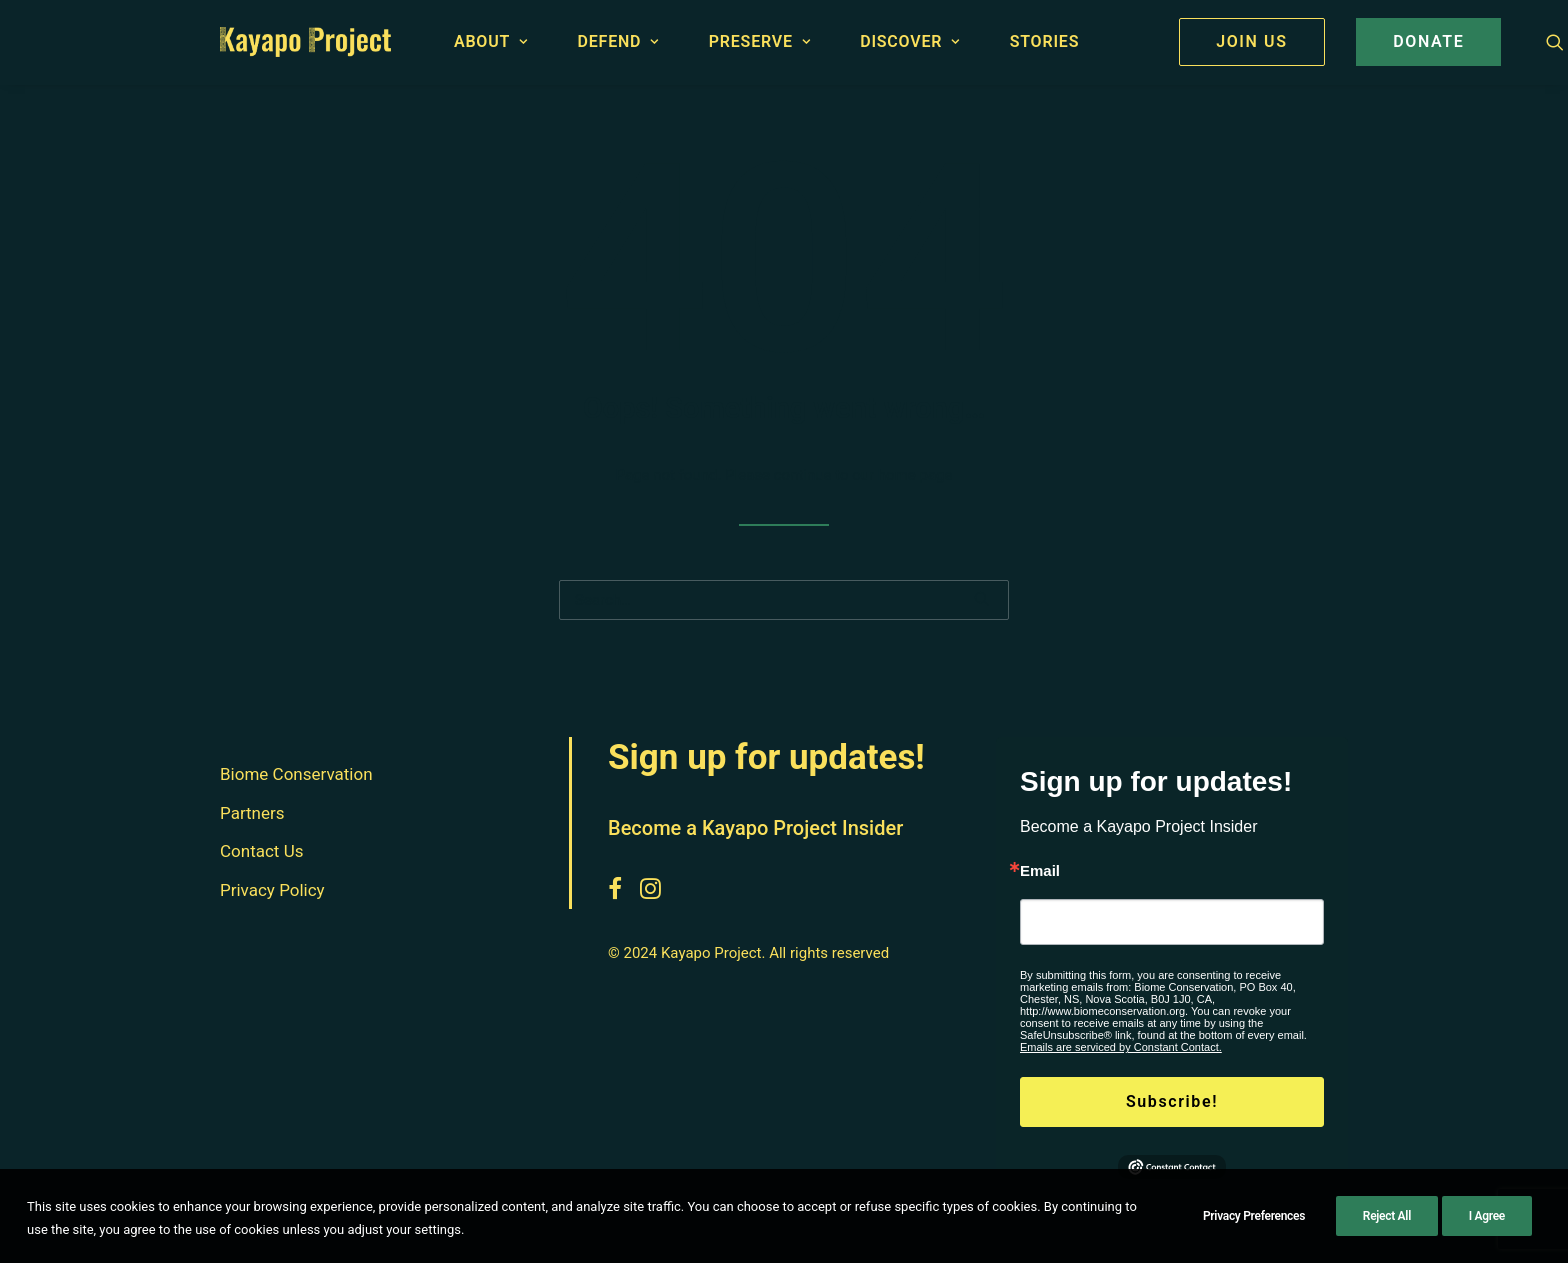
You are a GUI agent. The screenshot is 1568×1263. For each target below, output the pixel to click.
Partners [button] (252, 813)
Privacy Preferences (1254, 1229)
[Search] (784, 600)
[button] (1555, 42)
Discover (910, 41)
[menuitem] (500, 42)
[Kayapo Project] (305, 42)
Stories (1045, 41)
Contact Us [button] (261, 851)
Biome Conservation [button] (296, 774)
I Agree (1487, 1229)
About (491, 41)
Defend (618, 41)
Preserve (760, 41)
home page (915, 475)
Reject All (1387, 1229)
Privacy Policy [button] (272, 890)
